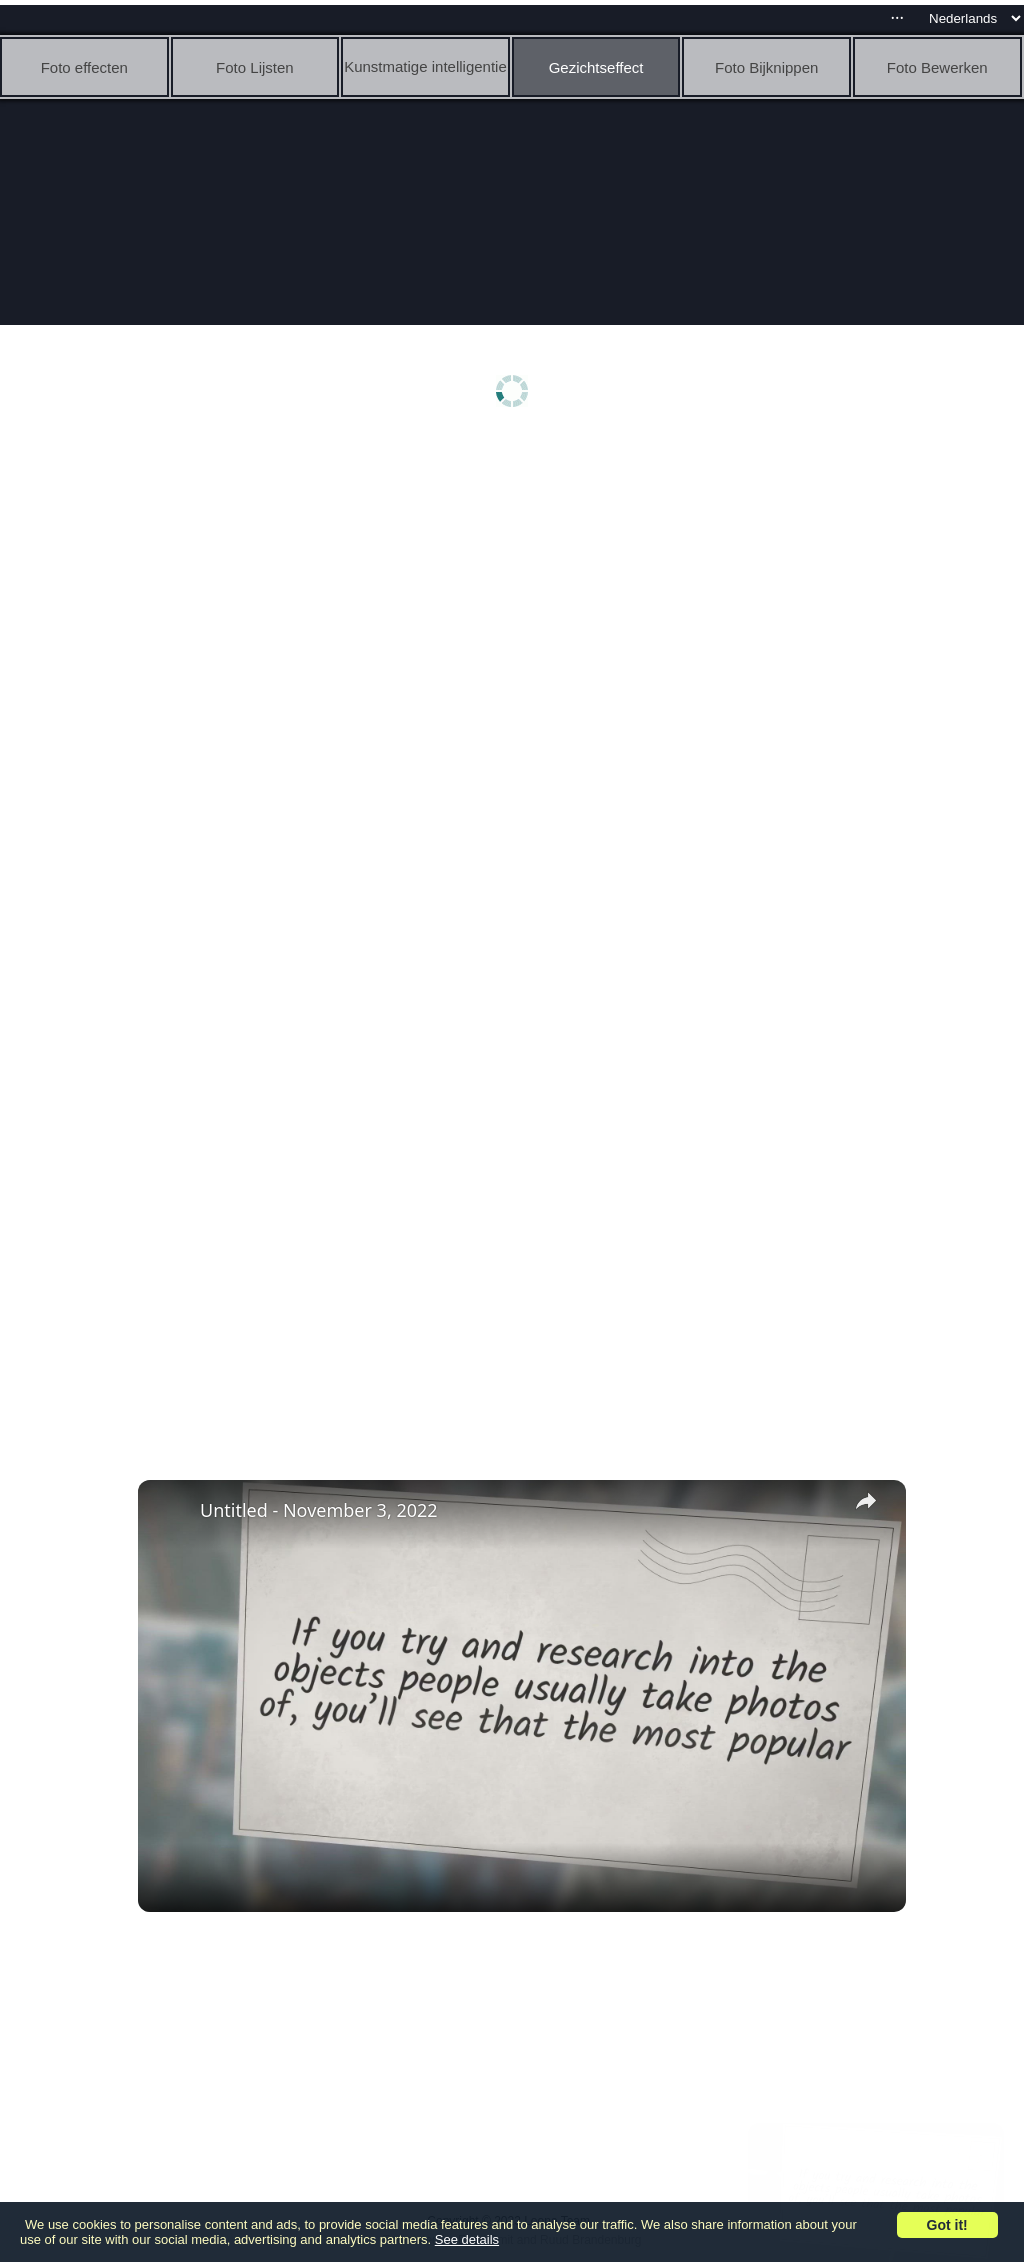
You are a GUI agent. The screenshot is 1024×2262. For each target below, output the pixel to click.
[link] (170, 1512)
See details (467, 2239)
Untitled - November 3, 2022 (319, 1510)
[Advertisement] (517, 597)
